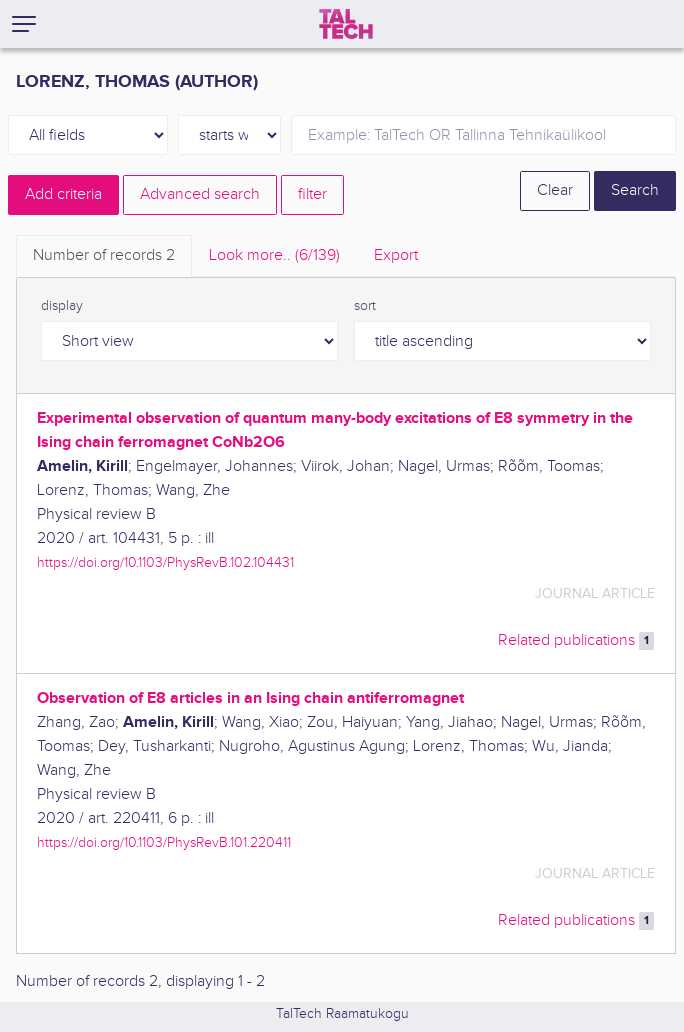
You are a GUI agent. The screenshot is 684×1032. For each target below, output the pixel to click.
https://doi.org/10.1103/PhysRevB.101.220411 (164, 842)
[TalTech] (346, 24)
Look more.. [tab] (274, 255)
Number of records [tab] (104, 255)
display (62, 306)
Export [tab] (396, 255)
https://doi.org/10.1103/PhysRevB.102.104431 (165, 562)
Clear (555, 190)
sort (365, 306)
